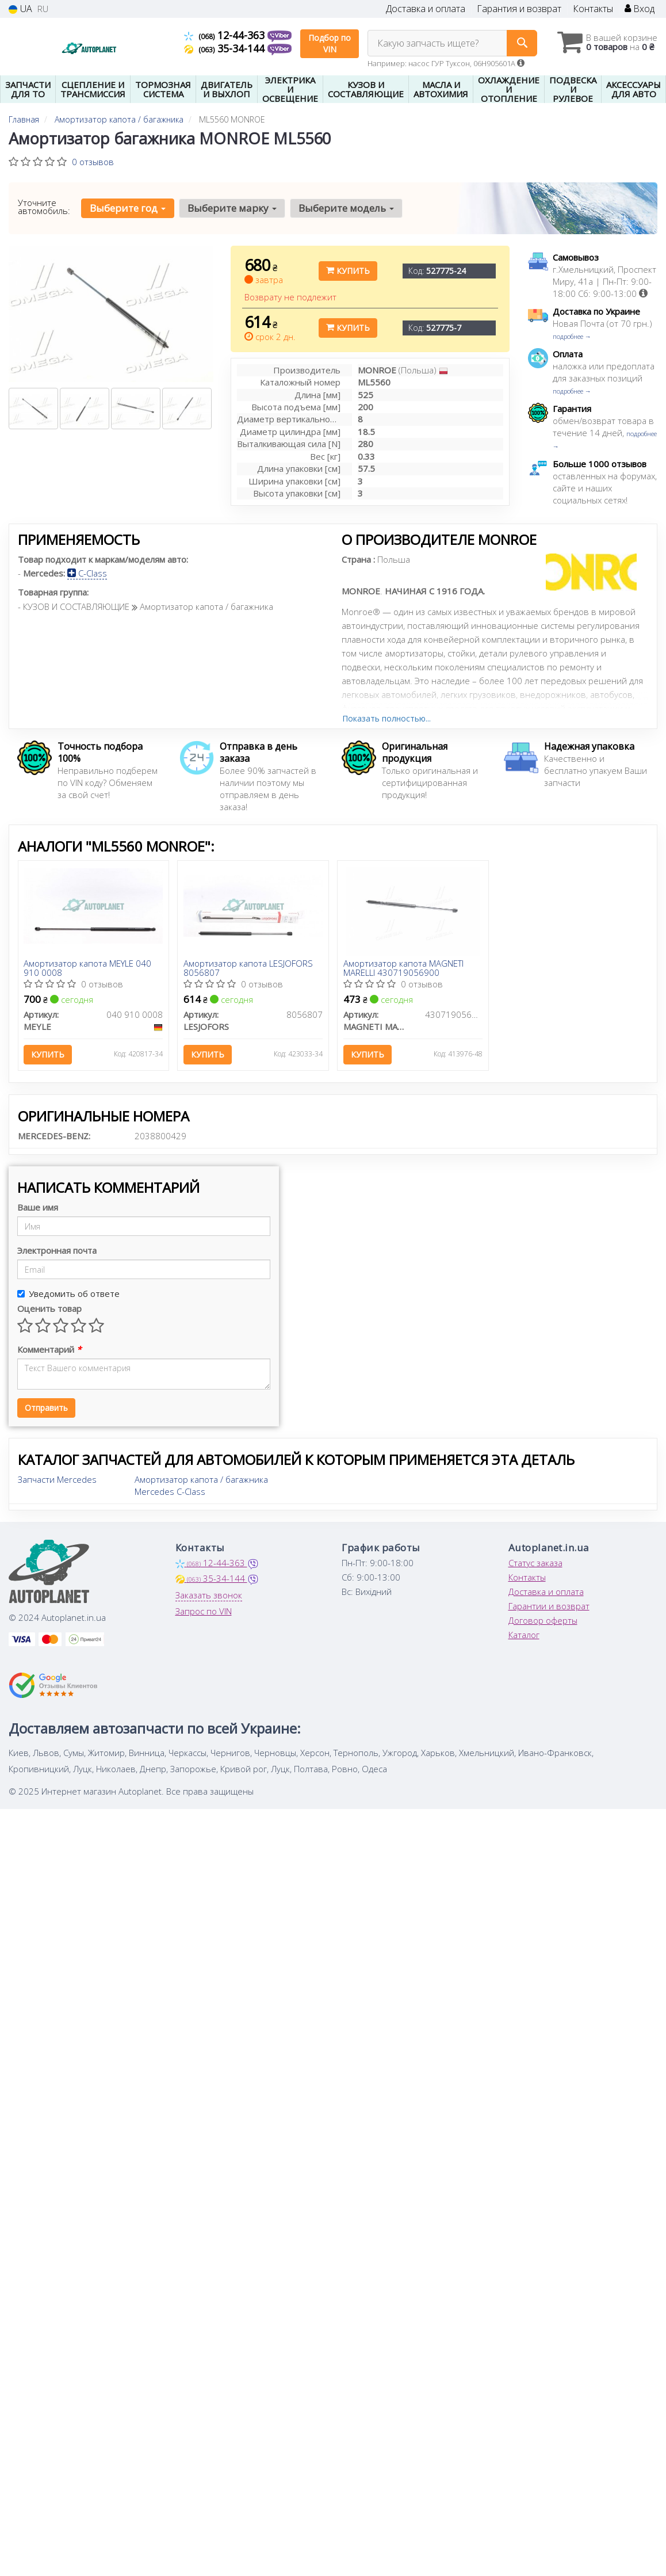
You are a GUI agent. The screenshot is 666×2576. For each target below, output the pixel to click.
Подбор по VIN (329, 43)
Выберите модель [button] (346, 208)
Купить (348, 270)
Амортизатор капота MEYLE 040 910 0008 (88, 967)
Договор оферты (542, 1621)
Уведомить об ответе (68, 1294)
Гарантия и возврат (519, 9)
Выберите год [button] (128, 208)
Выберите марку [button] (232, 208)
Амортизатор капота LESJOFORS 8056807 (248, 967)
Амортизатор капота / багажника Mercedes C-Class (201, 1486)
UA (20, 9)
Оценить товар (49, 1309)
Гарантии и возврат (549, 1606)
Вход (639, 9)
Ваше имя (37, 1207)
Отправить (46, 1408)
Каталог (523, 1635)
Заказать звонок (208, 1595)
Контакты (593, 9)
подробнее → (572, 336)
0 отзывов (93, 161)
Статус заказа (535, 1563)
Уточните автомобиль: (44, 206)
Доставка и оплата (425, 9)
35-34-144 (225, 48)
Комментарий (49, 1350)
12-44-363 (225, 35)
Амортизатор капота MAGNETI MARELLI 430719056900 (403, 967)
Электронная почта (57, 1251)
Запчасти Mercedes (57, 1480)
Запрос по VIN (203, 1611)
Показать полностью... (386, 718)
